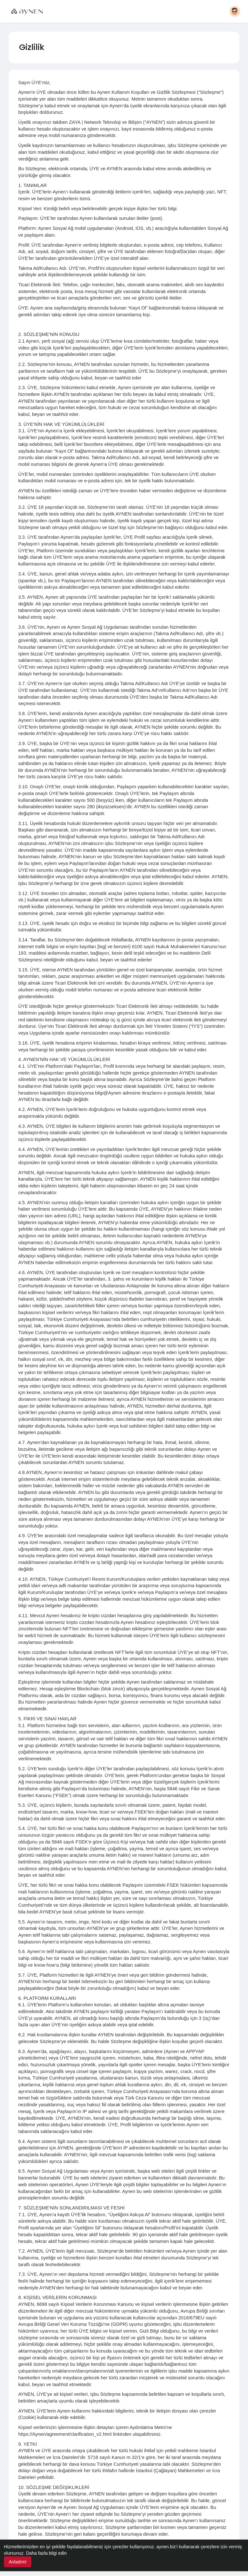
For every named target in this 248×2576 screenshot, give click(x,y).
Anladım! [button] (17, 2561)
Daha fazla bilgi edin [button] (46, 2553)
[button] (234, 11)
